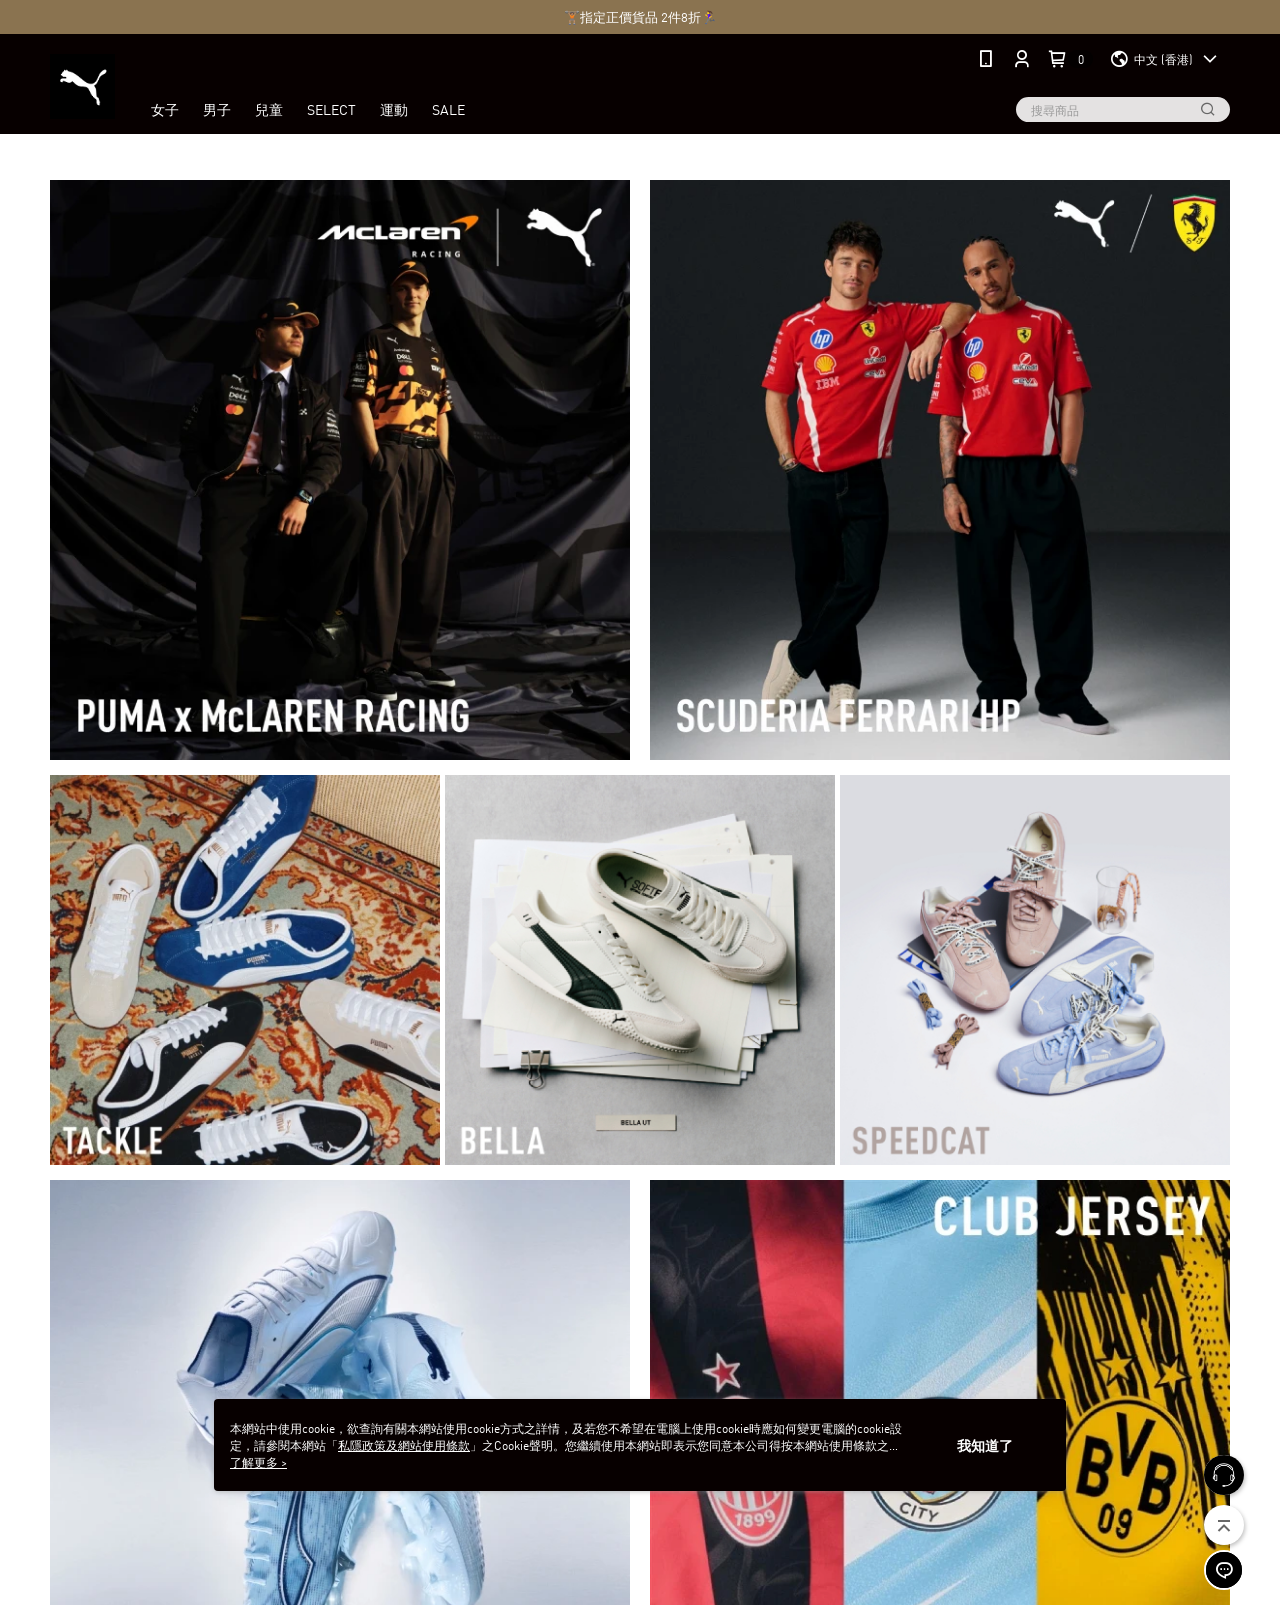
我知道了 (985, 1445)
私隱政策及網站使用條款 (404, 1444)
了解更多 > (258, 1461)
